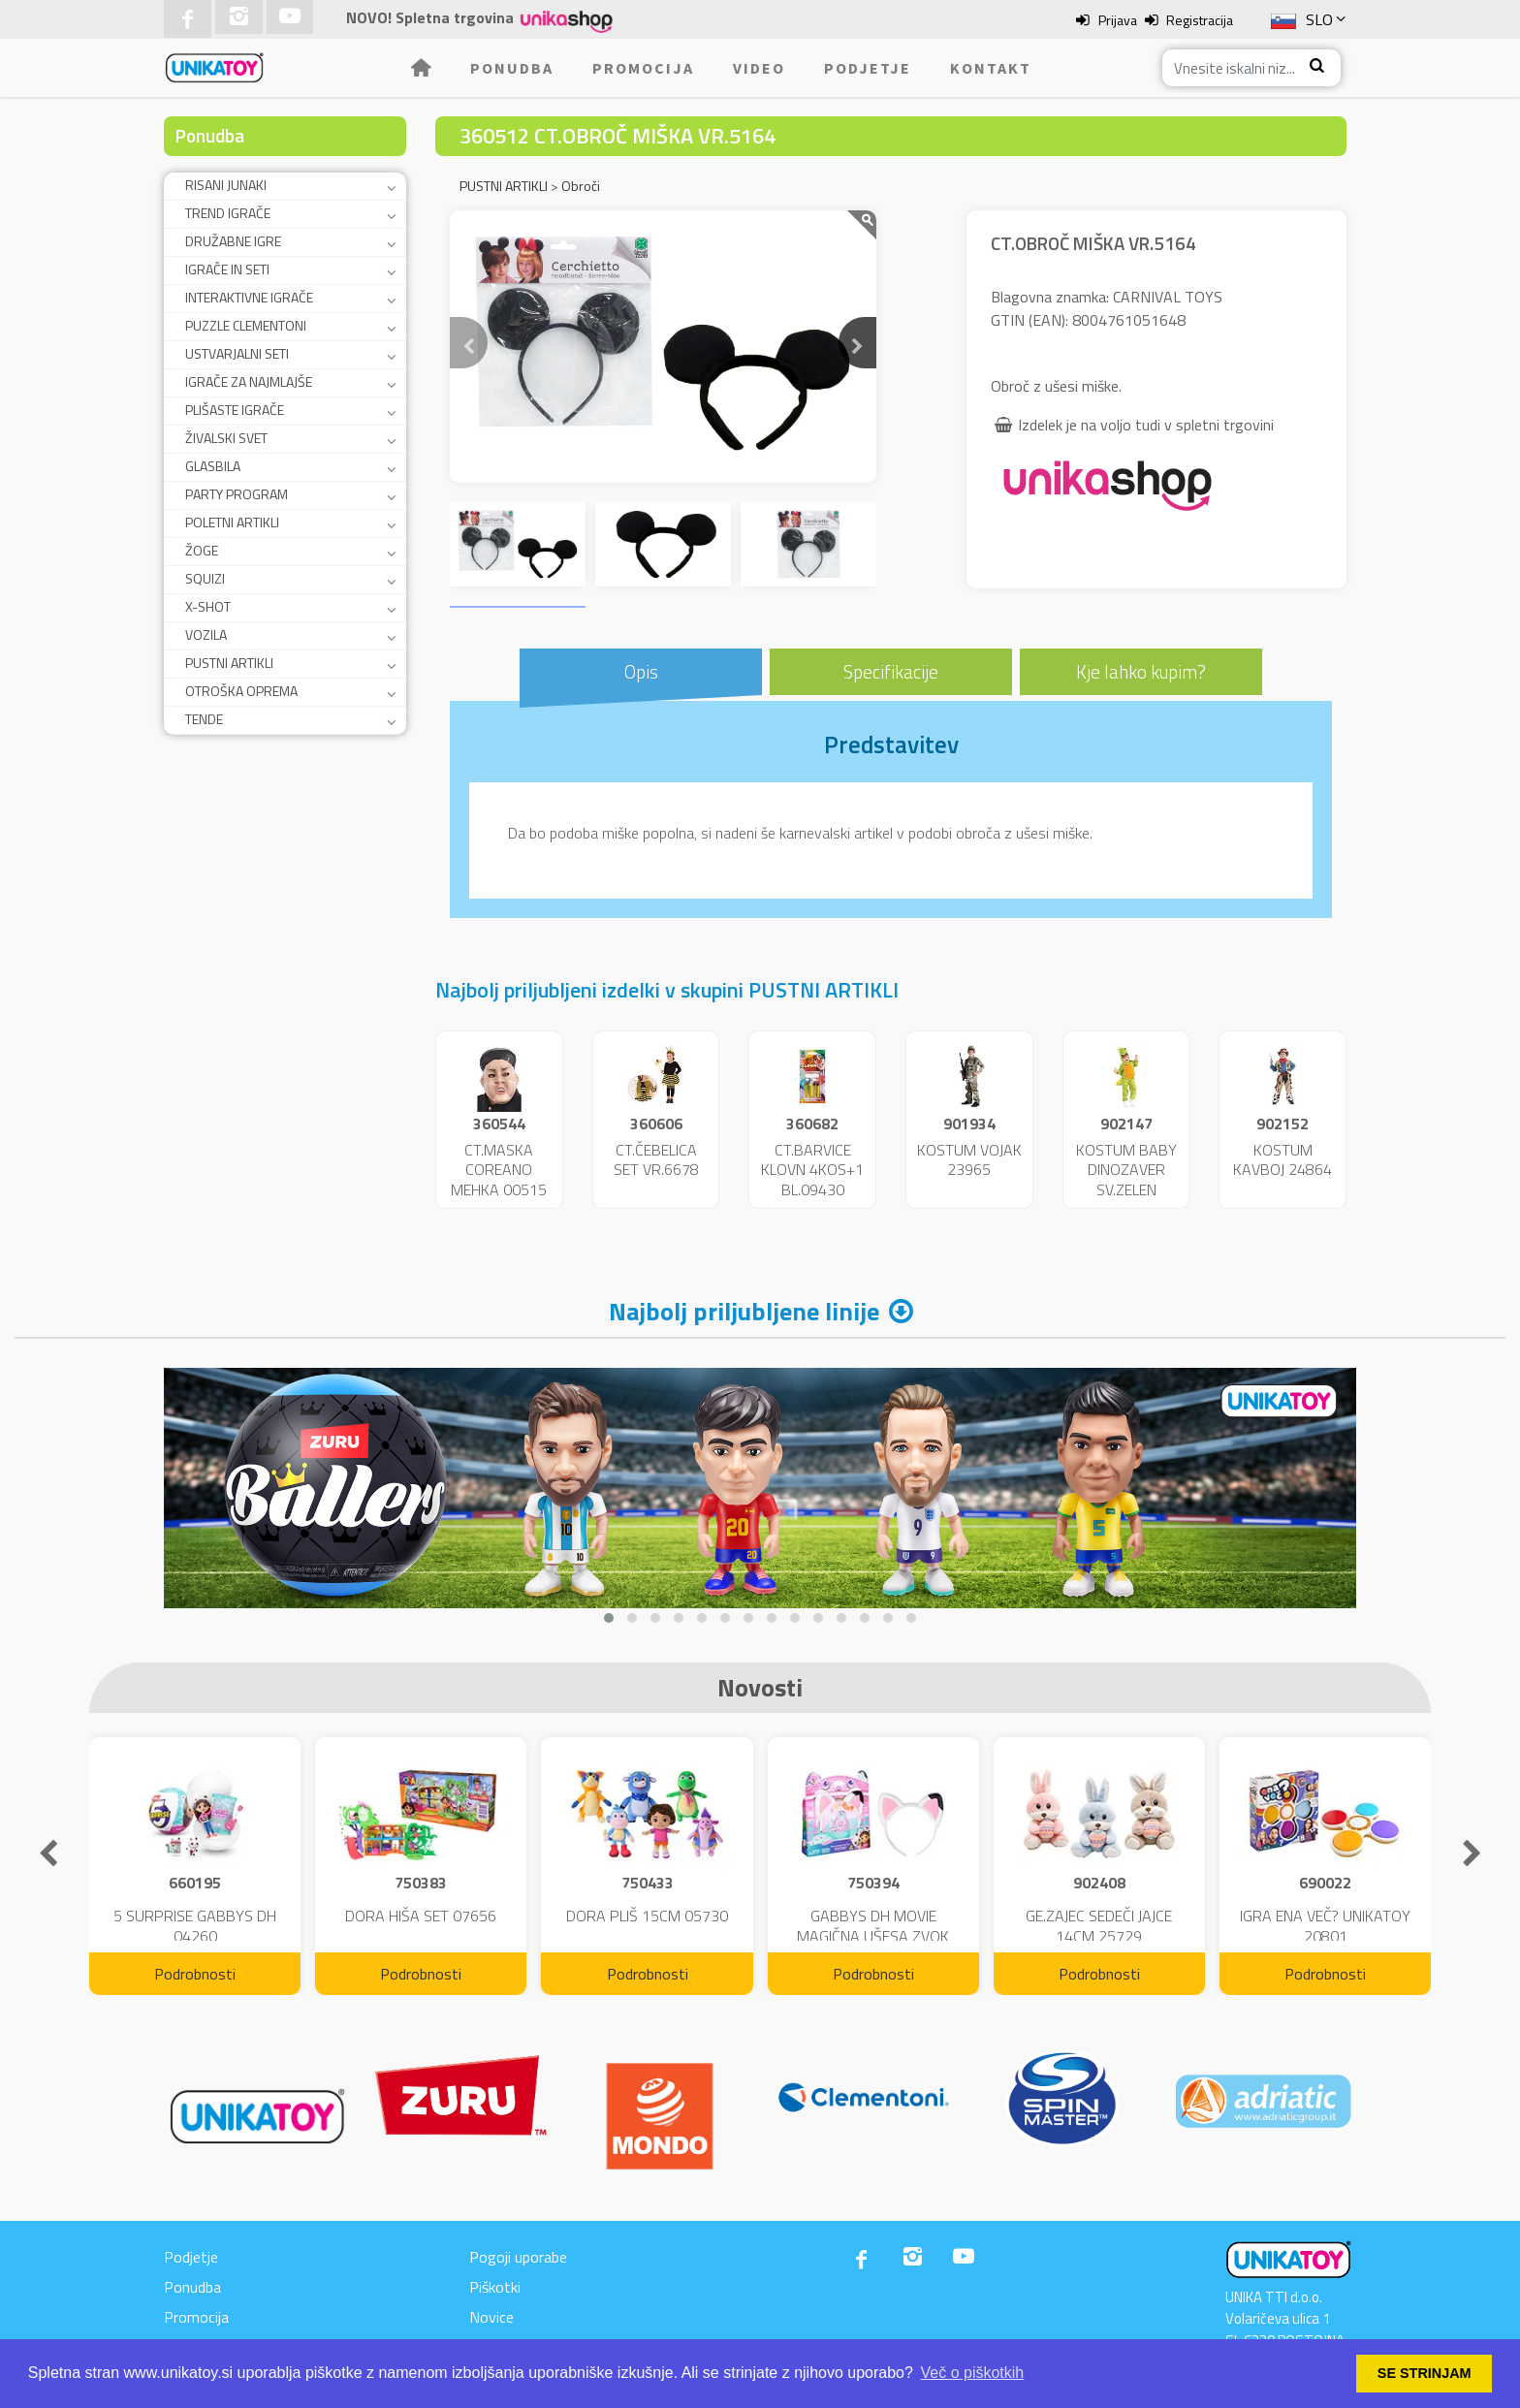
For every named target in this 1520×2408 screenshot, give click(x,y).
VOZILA (206, 634)
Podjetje (867, 68)
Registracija (1199, 20)
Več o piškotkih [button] (973, 2372)
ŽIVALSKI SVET (226, 438)
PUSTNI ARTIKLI (229, 662)
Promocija (643, 68)
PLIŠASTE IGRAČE (234, 409)
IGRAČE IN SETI (227, 269)
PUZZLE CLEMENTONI (245, 325)
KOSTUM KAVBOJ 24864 (1282, 1160)
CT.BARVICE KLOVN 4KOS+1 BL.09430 (812, 1170)
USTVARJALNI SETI (237, 353)
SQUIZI (205, 578)
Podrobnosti (195, 1973)
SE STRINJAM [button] (1425, 2373)
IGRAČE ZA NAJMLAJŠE (248, 381)
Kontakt (990, 68)
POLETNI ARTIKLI (232, 522)
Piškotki (495, 2286)
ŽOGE (201, 550)
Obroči (580, 185)
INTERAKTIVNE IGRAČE (249, 297)
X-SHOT (208, 606)
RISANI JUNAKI (226, 184)
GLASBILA (212, 466)
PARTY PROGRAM (236, 494)
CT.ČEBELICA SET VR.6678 (656, 1160)
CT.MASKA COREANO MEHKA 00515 (499, 1170)
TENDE (204, 719)
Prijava (1117, 20)
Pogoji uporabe (518, 2256)
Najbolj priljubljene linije (744, 1311)
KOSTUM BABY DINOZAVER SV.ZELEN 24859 (1126, 1179)
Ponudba (512, 68)
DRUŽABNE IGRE (233, 241)
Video (759, 68)
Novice (491, 2317)
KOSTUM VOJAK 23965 (969, 1160)
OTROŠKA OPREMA (241, 691)
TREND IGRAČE (227, 213)
